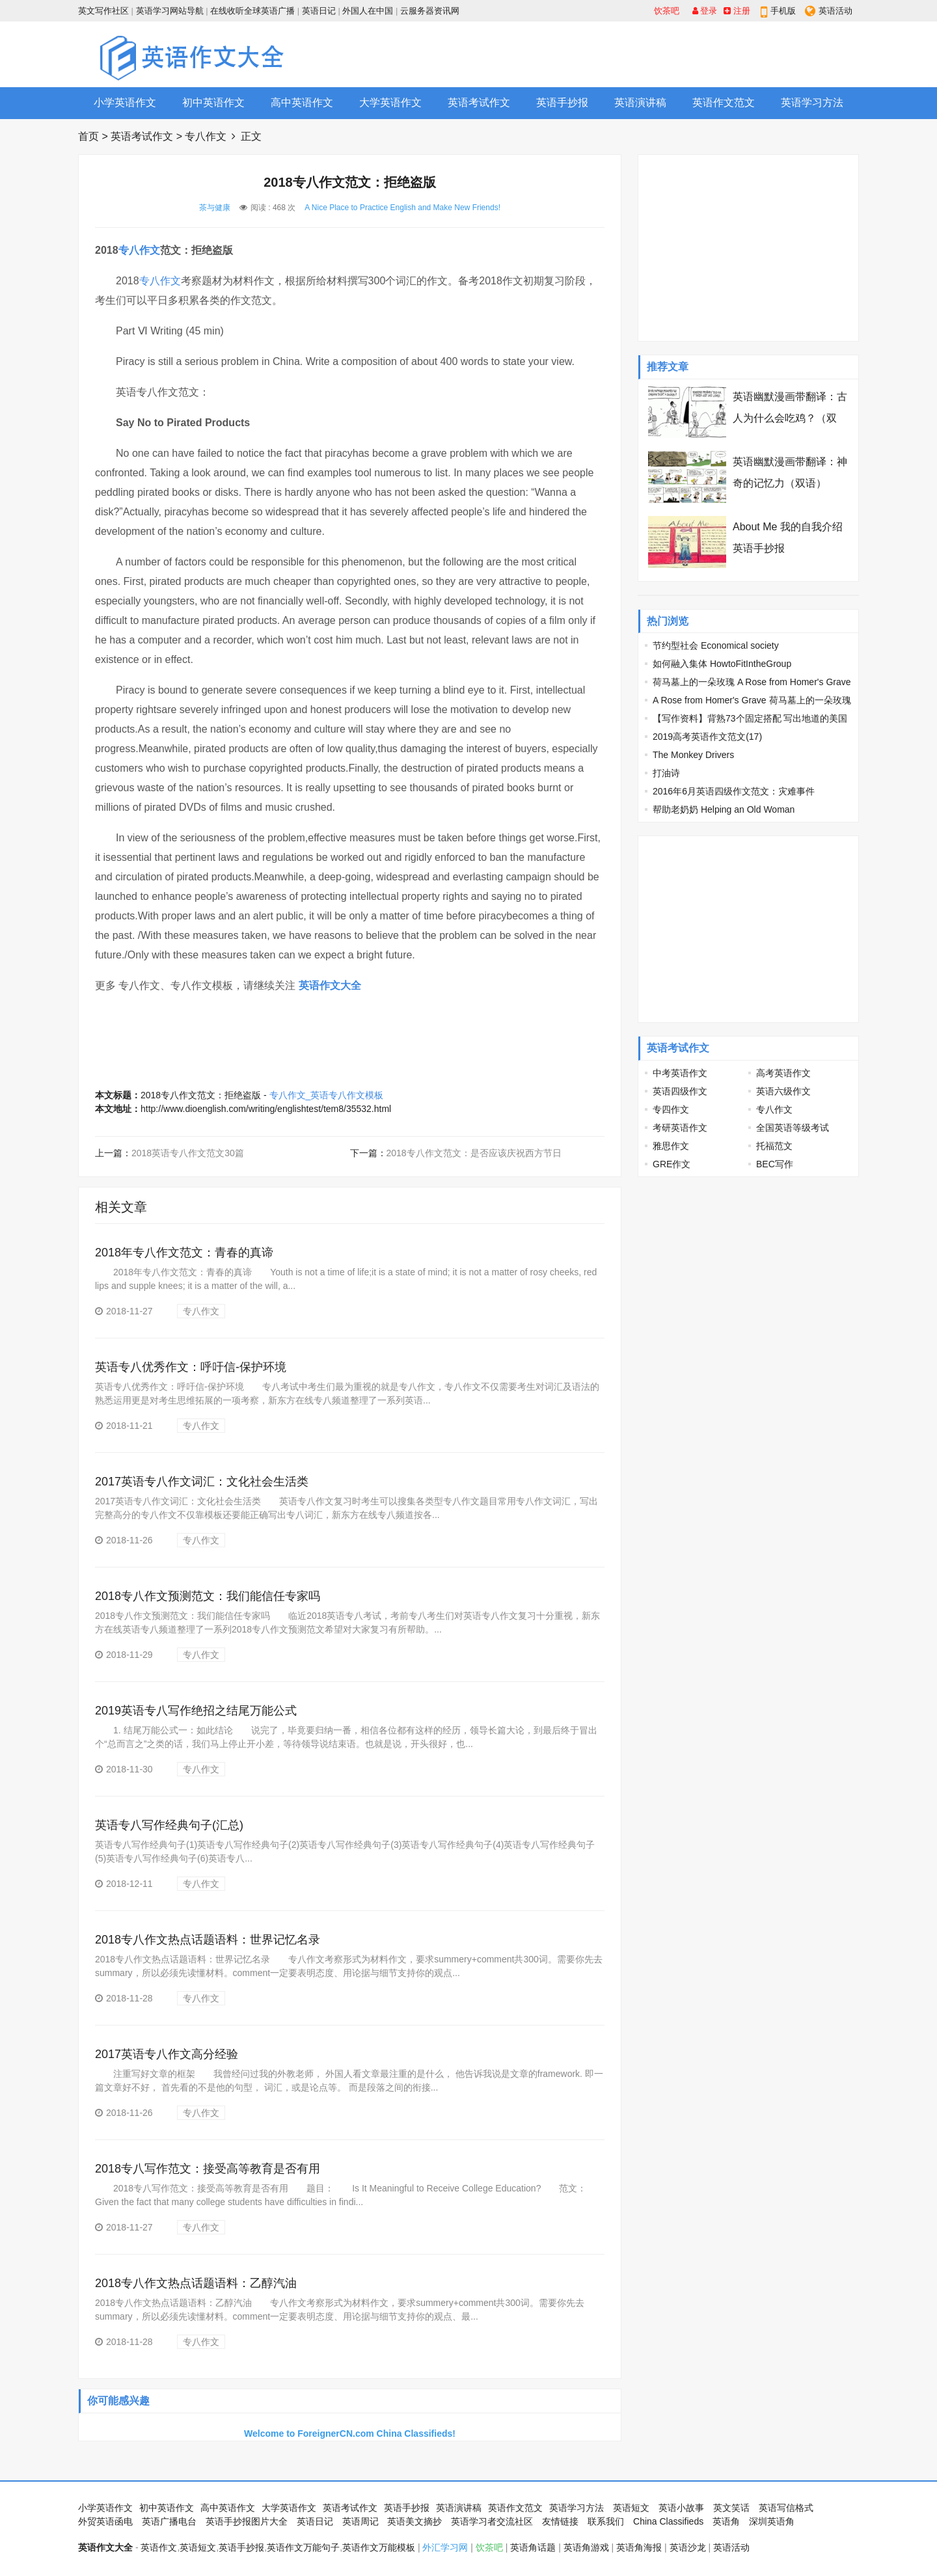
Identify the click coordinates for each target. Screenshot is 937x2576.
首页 (88, 136)
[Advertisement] (622, 54)
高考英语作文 (783, 1073)
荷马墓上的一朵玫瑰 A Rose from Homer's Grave (752, 682)
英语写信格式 (786, 2507)
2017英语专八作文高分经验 (166, 2054)
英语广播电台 (169, 2521)
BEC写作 (774, 1164)
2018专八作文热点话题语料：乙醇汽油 (196, 2283)
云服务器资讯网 (429, 11)
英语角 (726, 2521)
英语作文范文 (723, 102)
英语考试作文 (479, 102)
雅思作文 (671, 1146)
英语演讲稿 (640, 102)
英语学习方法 (812, 102)
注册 (737, 11)
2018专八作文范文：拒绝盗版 (201, 1095)
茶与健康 (214, 207)
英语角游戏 (586, 2547)
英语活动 (835, 11)
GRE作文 (671, 1164)
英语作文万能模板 (378, 2547)
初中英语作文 (213, 102)
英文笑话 (731, 2507)
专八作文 (205, 136)
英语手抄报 (562, 102)
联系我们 (606, 2521)
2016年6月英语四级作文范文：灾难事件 (734, 791)
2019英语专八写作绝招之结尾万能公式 (196, 1710)
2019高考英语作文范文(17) (707, 736)
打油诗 (666, 773)
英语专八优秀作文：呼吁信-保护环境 (190, 1367)
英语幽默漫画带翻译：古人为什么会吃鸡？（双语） (790, 418)
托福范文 (774, 1146)
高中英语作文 (302, 102)
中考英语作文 (680, 1073)
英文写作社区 (103, 11)
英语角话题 (533, 2547)
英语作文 (159, 2547)
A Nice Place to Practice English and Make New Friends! (402, 207)
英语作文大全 (330, 985)
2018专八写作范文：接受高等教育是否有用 (207, 2168)
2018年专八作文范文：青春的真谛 (184, 1252)
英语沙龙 (688, 2547)
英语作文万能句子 (303, 2547)
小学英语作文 (125, 102)
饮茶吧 (666, 11)
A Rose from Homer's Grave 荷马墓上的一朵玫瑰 (752, 700)
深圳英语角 (771, 2521)
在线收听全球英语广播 (252, 11)
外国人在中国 (367, 11)
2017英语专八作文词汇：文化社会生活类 (201, 1481)
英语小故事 (681, 2507)
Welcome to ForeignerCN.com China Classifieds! (349, 2433)
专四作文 (671, 1109)
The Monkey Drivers (693, 755)
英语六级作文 (783, 1091)
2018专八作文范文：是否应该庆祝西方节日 (474, 1153)
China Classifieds (668, 2521)
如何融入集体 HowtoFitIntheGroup (722, 663)
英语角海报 (639, 2547)
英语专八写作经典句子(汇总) (169, 1825)
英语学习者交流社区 (492, 2521)
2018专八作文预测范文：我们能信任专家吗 (207, 1596)
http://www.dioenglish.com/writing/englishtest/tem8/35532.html (266, 1109)
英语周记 (360, 2521)
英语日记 (319, 11)
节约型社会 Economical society (716, 645)
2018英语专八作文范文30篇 (187, 1153)
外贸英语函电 (105, 2521)
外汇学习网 (445, 2547)
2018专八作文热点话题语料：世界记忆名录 (207, 1939)
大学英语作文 (390, 102)
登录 (705, 11)
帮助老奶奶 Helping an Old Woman (723, 809)
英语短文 (631, 2507)
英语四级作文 (680, 1091)
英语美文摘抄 (414, 2521)
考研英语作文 (680, 1127)
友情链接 (560, 2521)
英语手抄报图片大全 (247, 2521)
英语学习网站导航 (170, 11)
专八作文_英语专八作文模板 (326, 1095)
